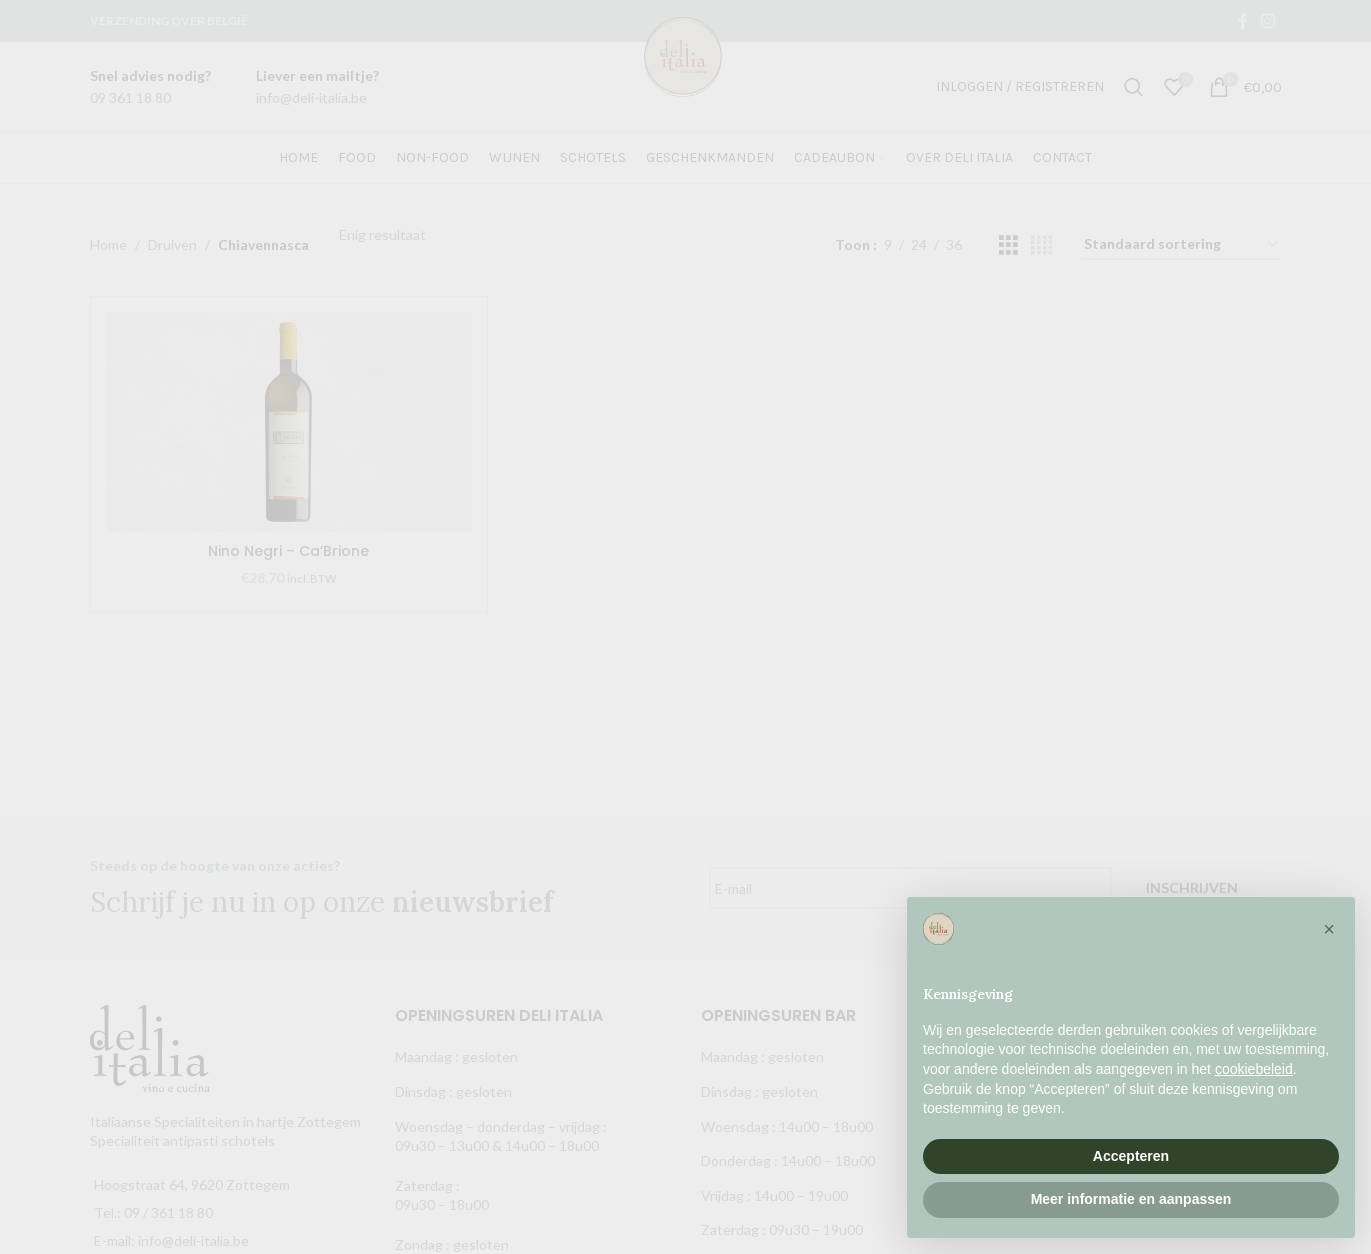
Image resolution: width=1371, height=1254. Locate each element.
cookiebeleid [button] (1254, 1069)
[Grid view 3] (1008, 245)
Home (108, 244)
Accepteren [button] (1131, 1156)
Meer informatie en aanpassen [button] (1131, 1199)
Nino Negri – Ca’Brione (288, 551)
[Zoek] (1134, 87)
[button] (1329, 929)
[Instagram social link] (1267, 21)
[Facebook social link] (1242, 21)
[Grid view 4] (1041, 245)
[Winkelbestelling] (1182, 245)
